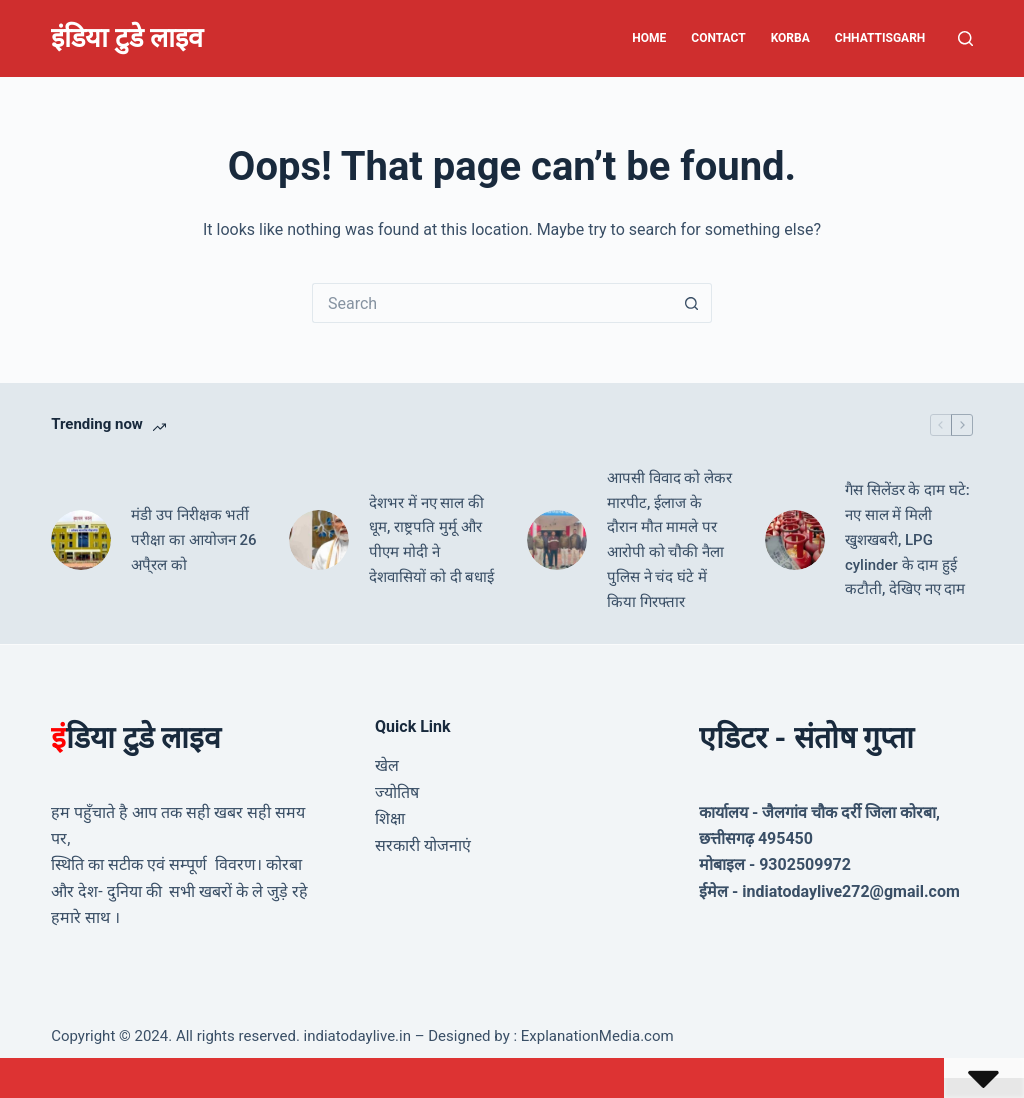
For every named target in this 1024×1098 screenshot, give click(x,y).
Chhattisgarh (880, 38)
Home (649, 38)
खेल (387, 765)
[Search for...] (492, 303)
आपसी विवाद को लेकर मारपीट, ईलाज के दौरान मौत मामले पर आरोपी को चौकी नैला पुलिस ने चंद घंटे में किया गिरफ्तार (669, 540)
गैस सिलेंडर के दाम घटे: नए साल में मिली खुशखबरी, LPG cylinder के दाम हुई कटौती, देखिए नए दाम (907, 539)
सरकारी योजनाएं (423, 845)
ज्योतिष (397, 792)
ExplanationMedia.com (595, 1036)
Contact (718, 38)
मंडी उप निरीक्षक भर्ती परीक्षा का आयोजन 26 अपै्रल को (193, 540)
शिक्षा (390, 818)
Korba (790, 38)
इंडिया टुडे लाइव (126, 38)
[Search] (965, 38)
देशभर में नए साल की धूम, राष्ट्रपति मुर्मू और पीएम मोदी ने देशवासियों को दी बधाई (431, 540)
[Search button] (692, 303)
